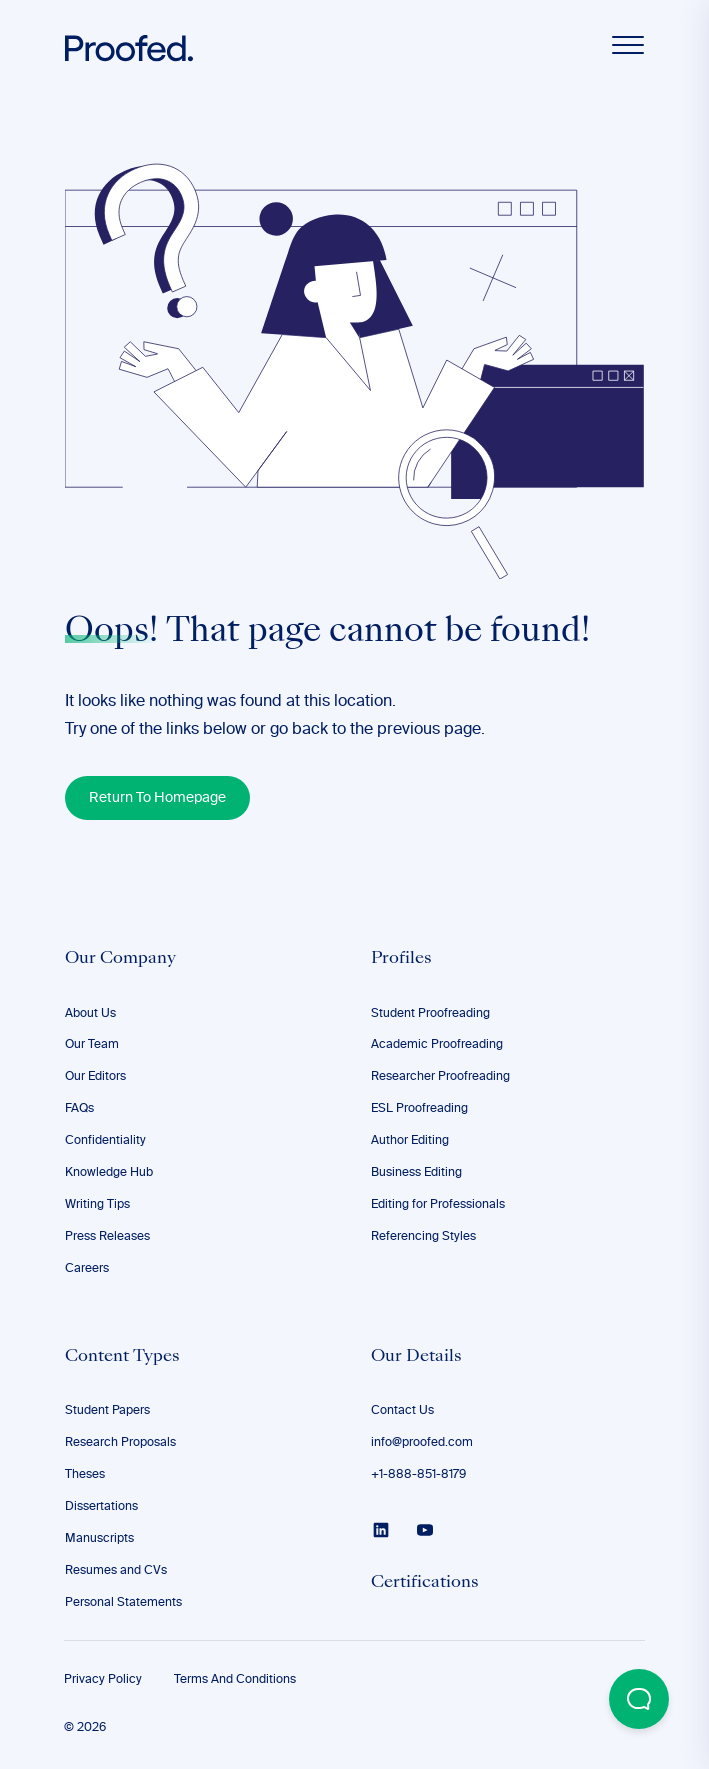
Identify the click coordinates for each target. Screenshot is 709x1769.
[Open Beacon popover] (639, 1699)
